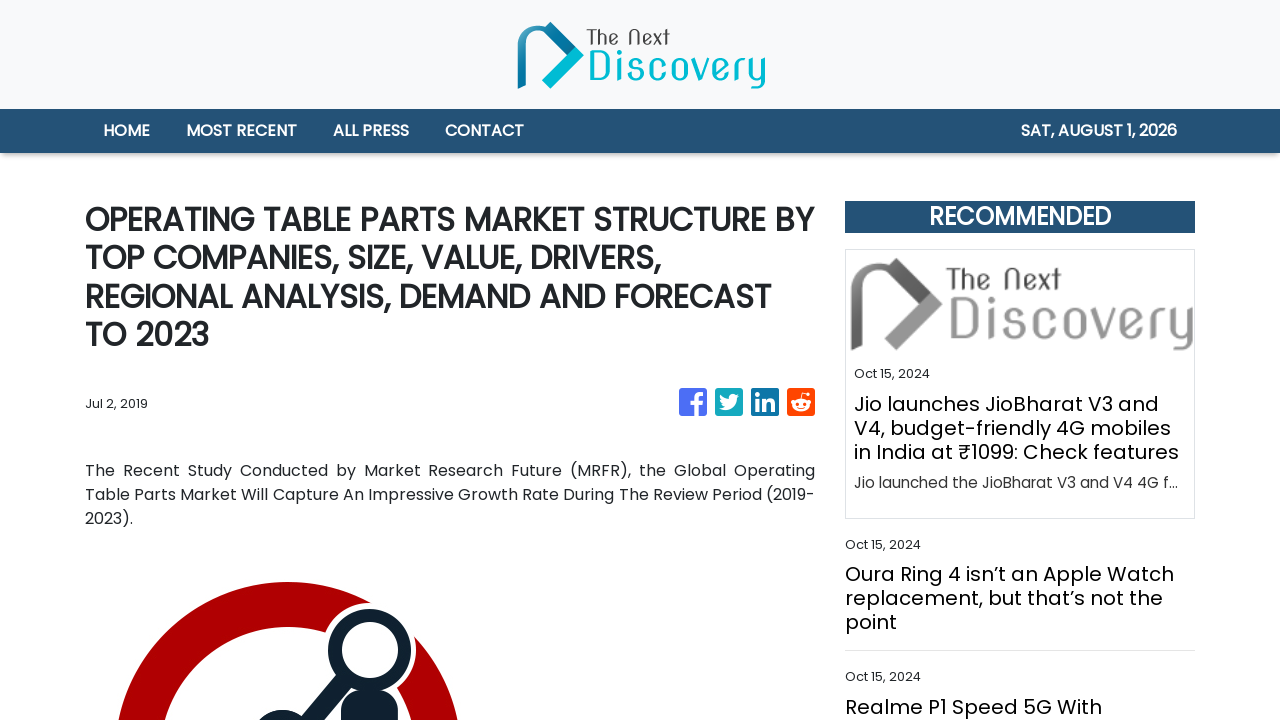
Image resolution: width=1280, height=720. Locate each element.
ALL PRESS (371, 130)
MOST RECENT (241, 130)
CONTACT (484, 130)
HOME (126, 130)
